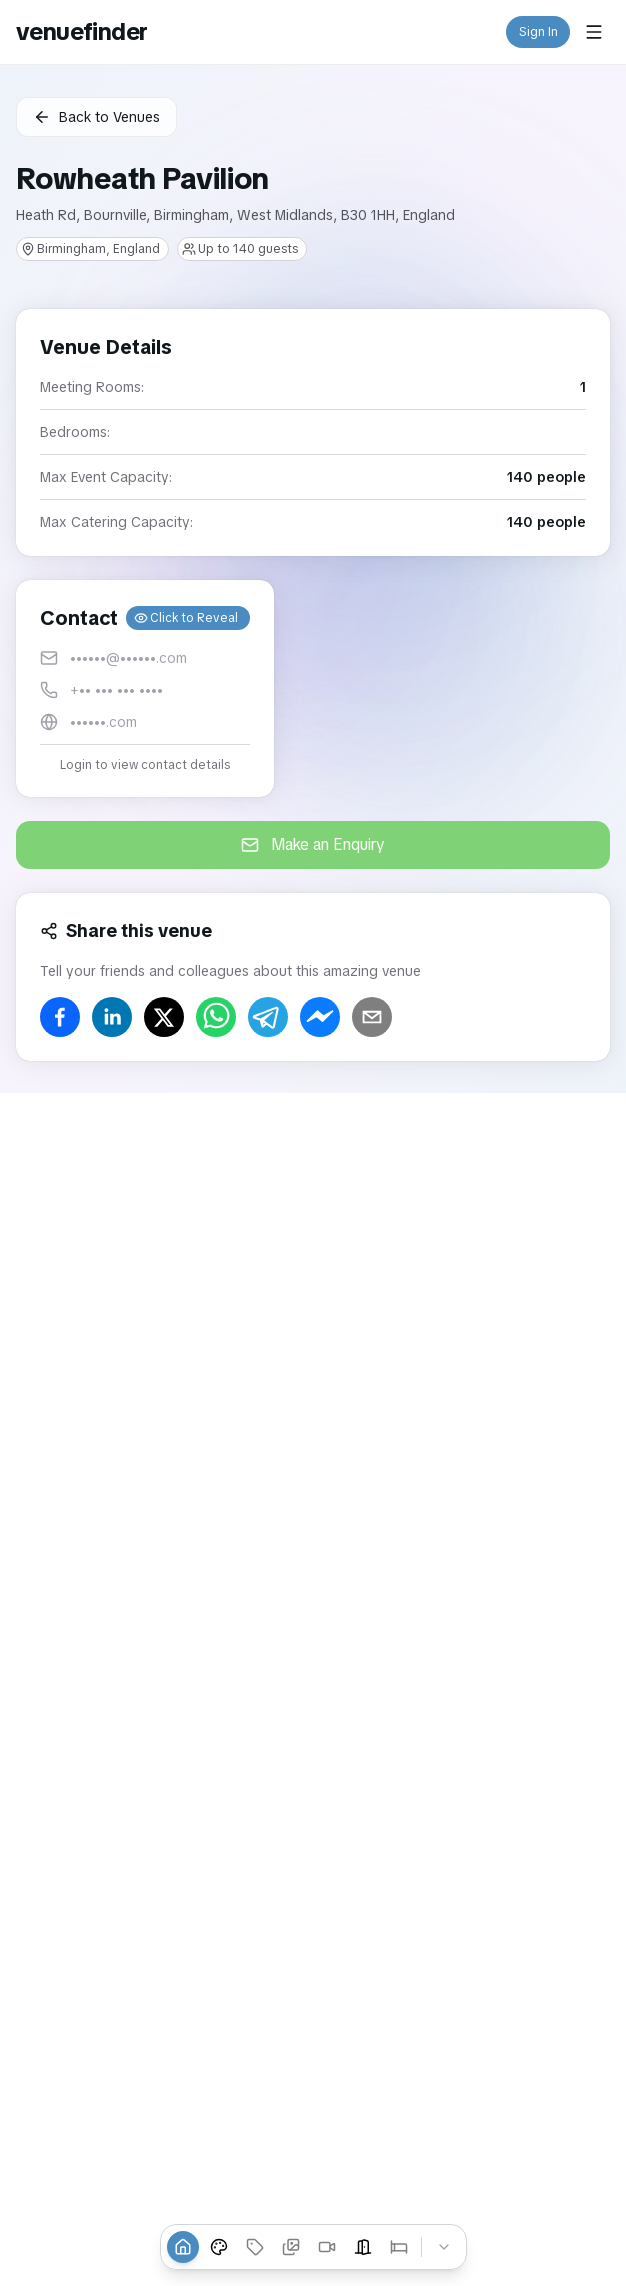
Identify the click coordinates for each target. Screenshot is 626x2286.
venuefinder (81, 31)
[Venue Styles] (219, 2247)
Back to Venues (96, 117)
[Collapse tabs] (444, 2247)
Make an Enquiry (313, 844)
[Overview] (183, 2247)
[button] (145, 688)
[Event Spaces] (363, 2247)
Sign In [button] (538, 32)
